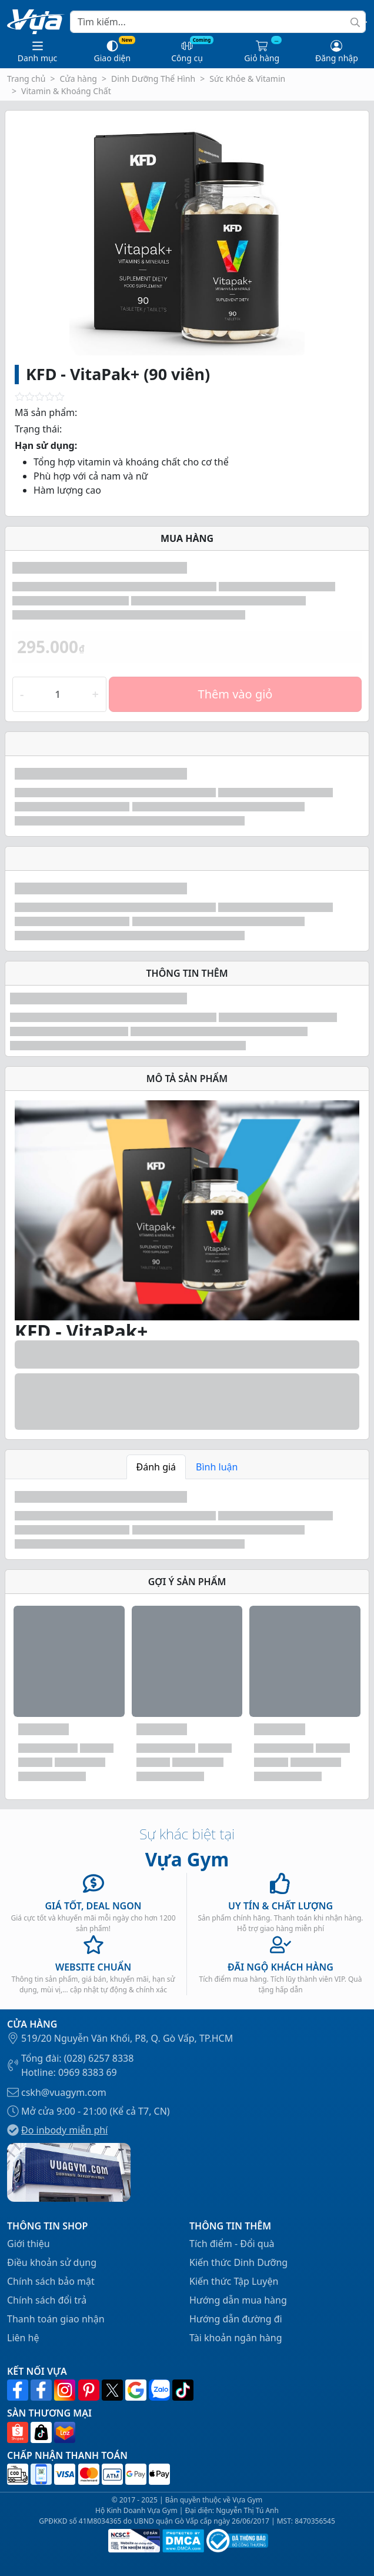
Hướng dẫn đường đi (235, 2318)
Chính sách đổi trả (46, 2300)
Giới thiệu (28, 2243)
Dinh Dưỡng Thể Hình (153, 78)
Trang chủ (26, 78)
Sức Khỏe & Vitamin (247, 78)
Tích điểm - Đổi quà (232, 2243)
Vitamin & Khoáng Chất (66, 90)
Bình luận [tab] (217, 1466)
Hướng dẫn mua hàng (238, 2300)
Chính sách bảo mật (51, 2281)
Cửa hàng (78, 78)
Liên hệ (23, 2337)
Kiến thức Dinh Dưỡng (238, 2262)
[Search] (218, 22)
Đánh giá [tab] (156, 1466)
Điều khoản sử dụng (51, 2262)
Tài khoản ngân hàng (235, 2337)
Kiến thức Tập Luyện (233, 2281)
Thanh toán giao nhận (56, 2318)
